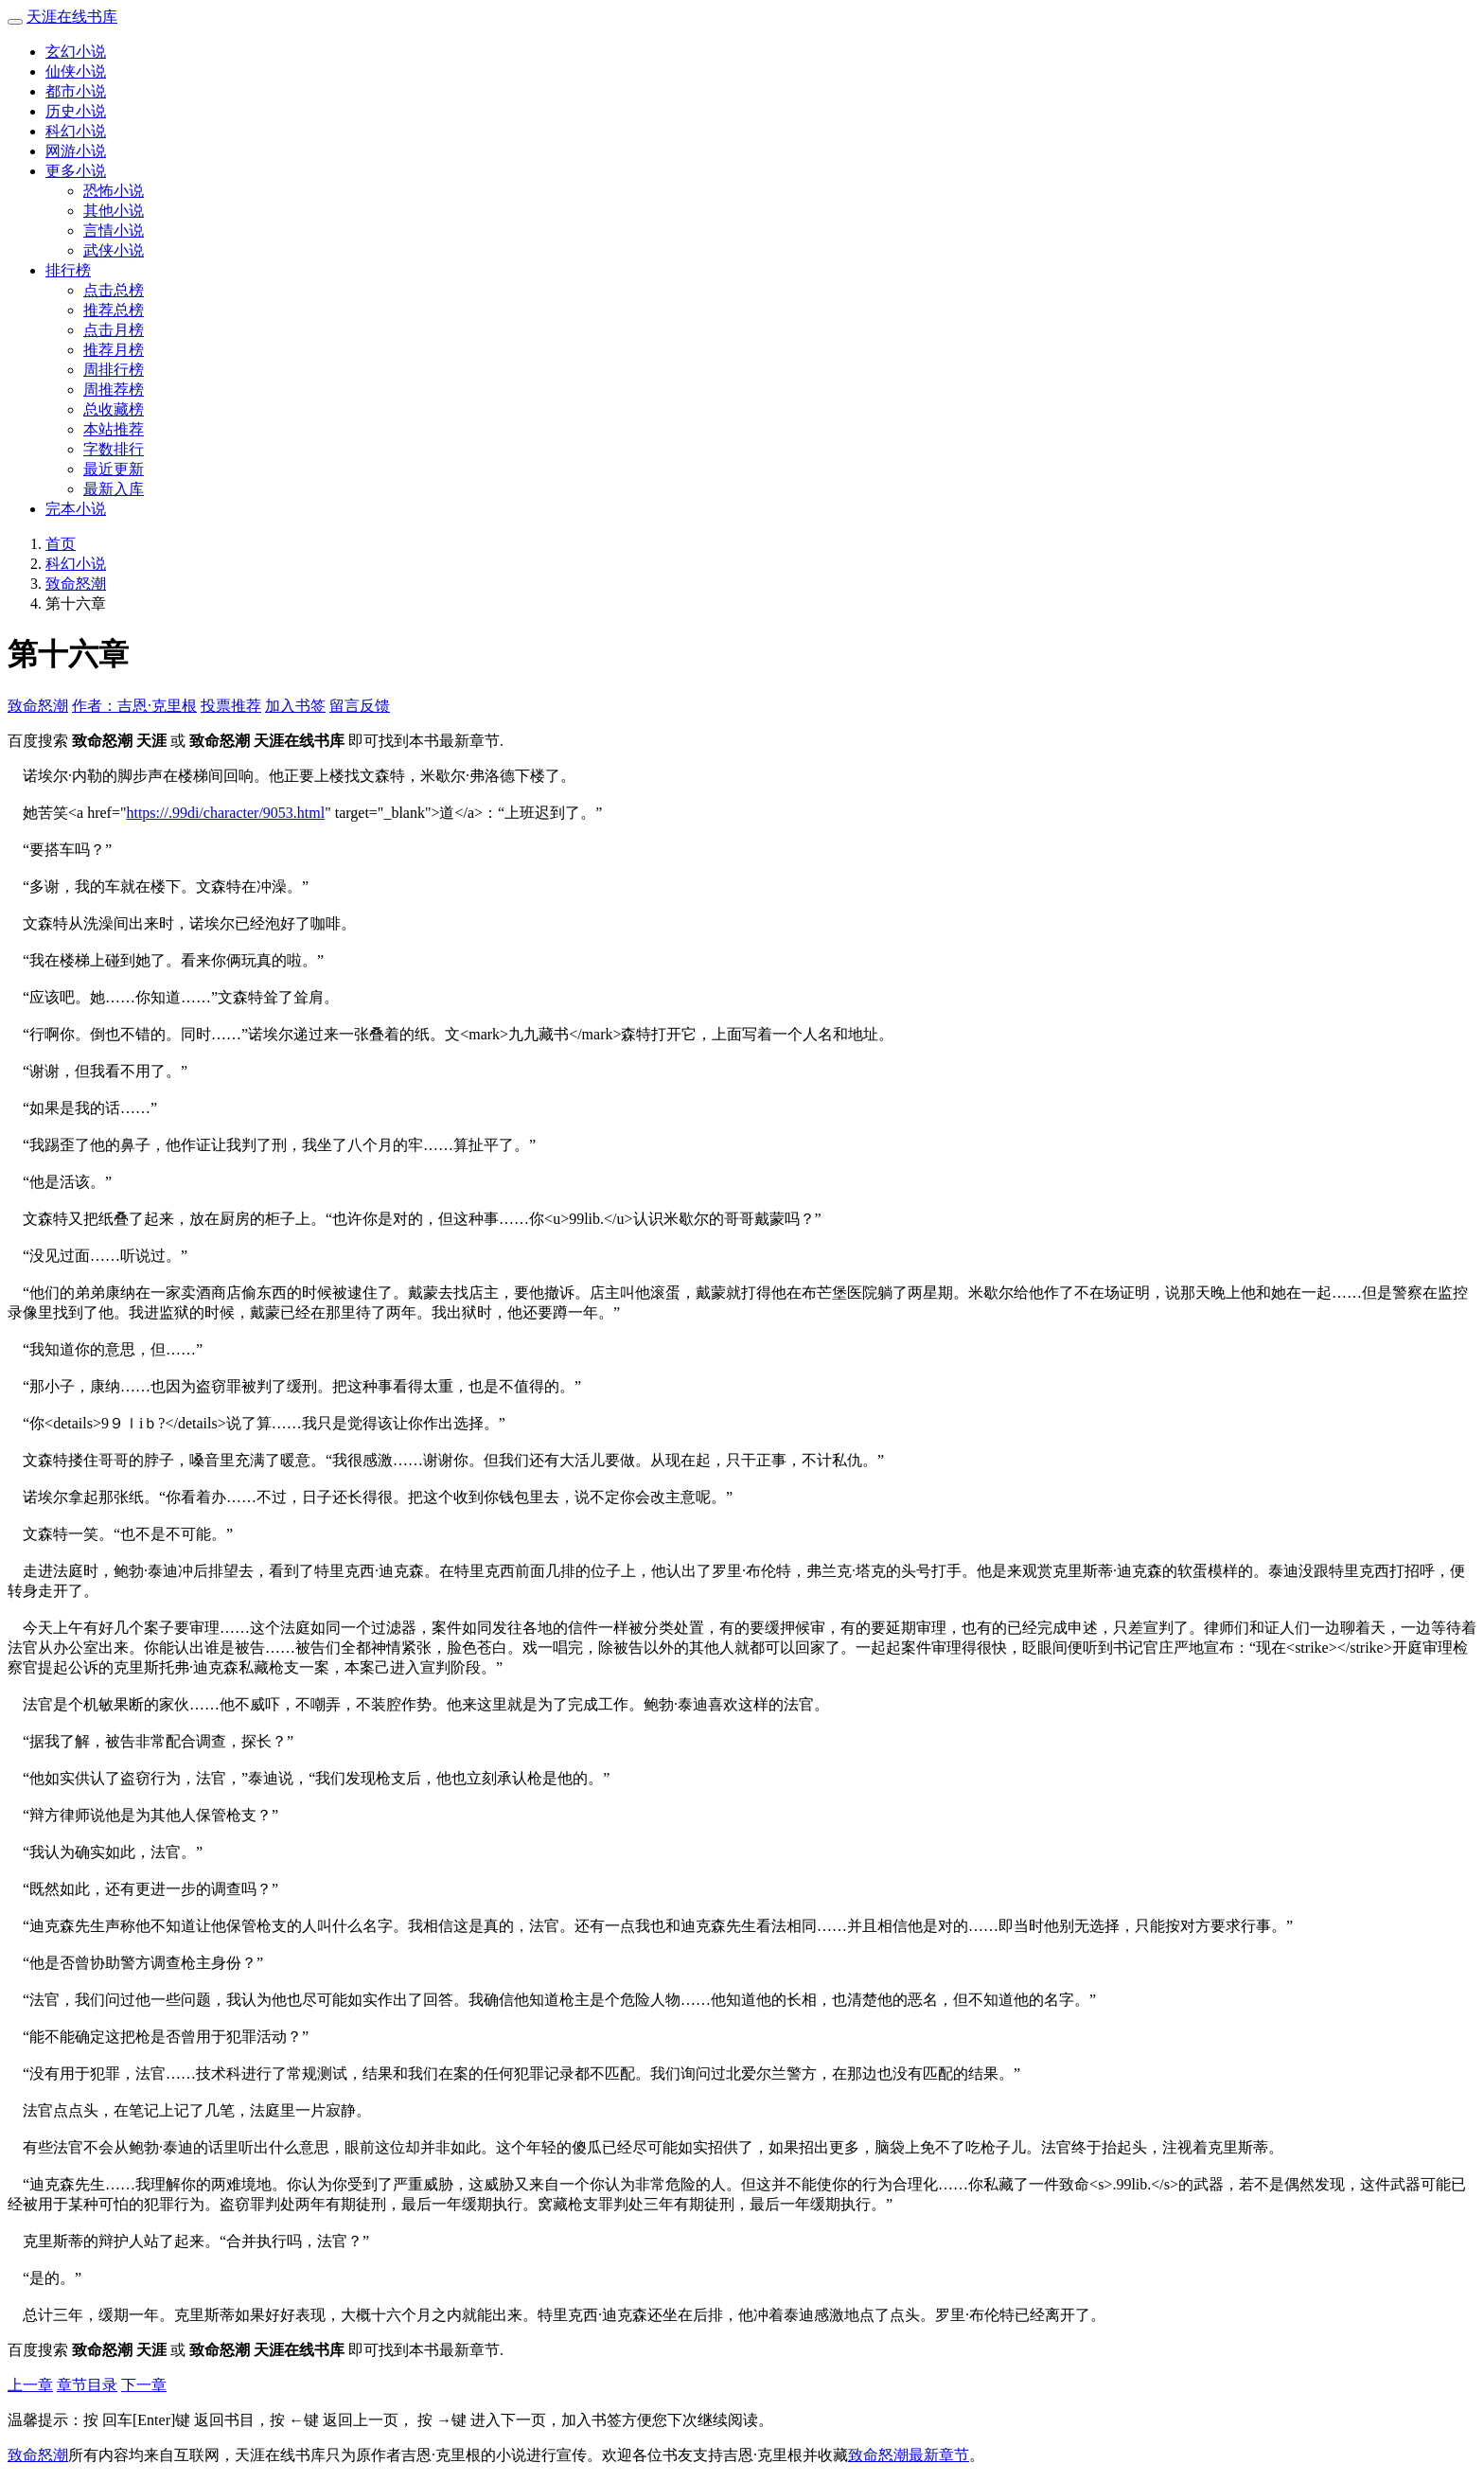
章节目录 (87, 2385)
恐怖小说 (113, 191)
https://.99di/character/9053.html (225, 813)
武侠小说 (113, 250)
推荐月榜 (113, 350)
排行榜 (68, 270)
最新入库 (113, 489)
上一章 (30, 2385)
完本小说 (75, 509)
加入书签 (295, 706)
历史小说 (75, 111)
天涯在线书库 (71, 17)
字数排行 (113, 449)
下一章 (144, 2385)
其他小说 (113, 211)
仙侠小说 (75, 71)
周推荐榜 (113, 389)
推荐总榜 (113, 310)
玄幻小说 (75, 52)
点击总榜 (113, 290)
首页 (60, 544)
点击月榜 (113, 330)
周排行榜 (113, 370)
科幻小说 (75, 131)
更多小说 (75, 171)
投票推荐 (231, 706)
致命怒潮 (75, 584)
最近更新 (113, 469)
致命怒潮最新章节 (908, 2455)
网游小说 (75, 151)
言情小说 (113, 230)
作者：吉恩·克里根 (134, 706)
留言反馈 (359, 706)
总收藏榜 (113, 409)
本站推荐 (113, 429)
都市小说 (75, 91)
